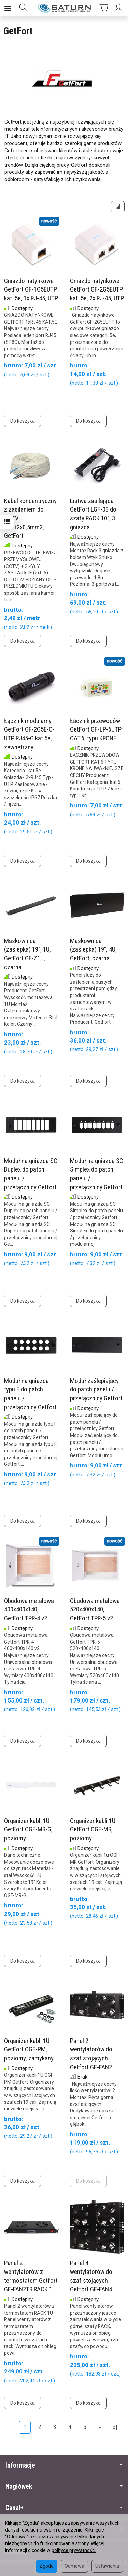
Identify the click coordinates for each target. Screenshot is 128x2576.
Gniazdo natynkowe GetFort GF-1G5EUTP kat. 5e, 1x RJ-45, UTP (31, 289)
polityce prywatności (74, 2550)
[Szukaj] (23, 8)
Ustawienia (107, 2566)
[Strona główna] (64, 8)
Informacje (64, 2465)
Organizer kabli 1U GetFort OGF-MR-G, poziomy (28, 1829)
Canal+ (64, 2508)
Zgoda (47, 2566)
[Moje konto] (119, 8)
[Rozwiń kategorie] (8, 8)
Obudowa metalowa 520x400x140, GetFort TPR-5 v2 (95, 1609)
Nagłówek (64, 2486)
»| (115, 2427)
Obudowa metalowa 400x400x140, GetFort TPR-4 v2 (29, 1609)
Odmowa (74, 2566)
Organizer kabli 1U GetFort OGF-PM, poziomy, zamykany (29, 2049)
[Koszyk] (103, 8)
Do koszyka (22, 421)
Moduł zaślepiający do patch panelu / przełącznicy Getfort (96, 1389)
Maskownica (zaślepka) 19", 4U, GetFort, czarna (93, 949)
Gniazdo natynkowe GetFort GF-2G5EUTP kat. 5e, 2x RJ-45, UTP (97, 289)
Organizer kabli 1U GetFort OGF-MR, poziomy (92, 1829)
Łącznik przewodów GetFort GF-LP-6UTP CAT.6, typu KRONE (96, 729)
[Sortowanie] (118, 206)
